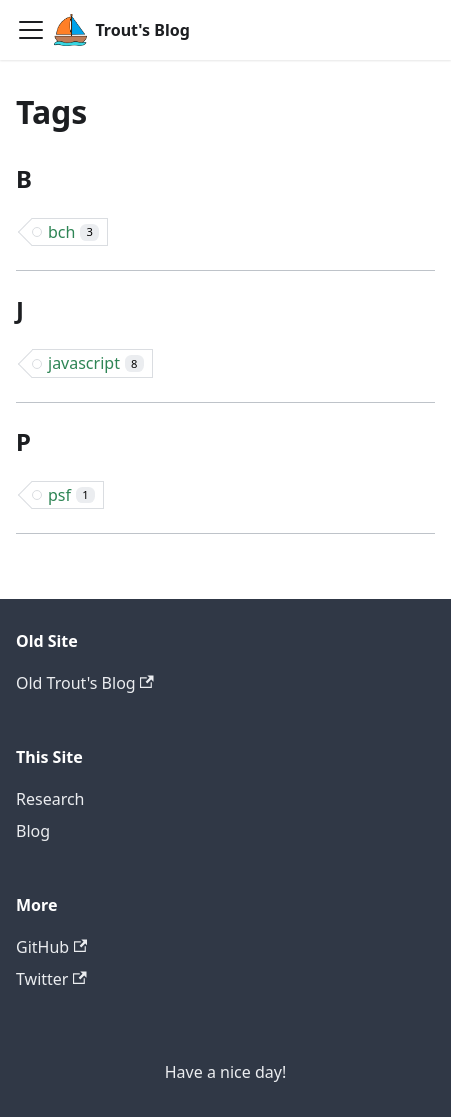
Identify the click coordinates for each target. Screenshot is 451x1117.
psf (71, 495)
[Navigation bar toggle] (31, 30)
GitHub (51, 947)
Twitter (51, 979)
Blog (33, 831)
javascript (96, 363)
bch (73, 232)
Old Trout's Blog (85, 683)
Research (50, 799)
